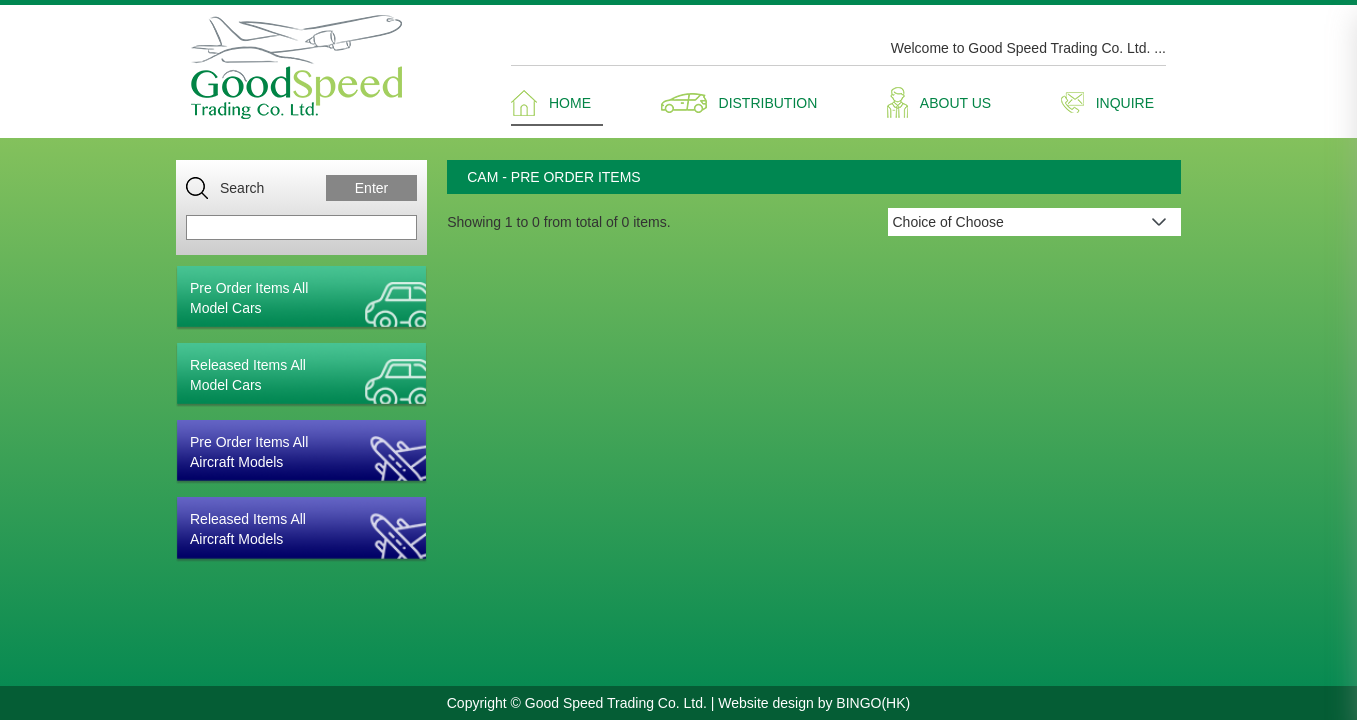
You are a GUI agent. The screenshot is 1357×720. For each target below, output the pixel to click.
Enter (371, 188)
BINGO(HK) (873, 703)
